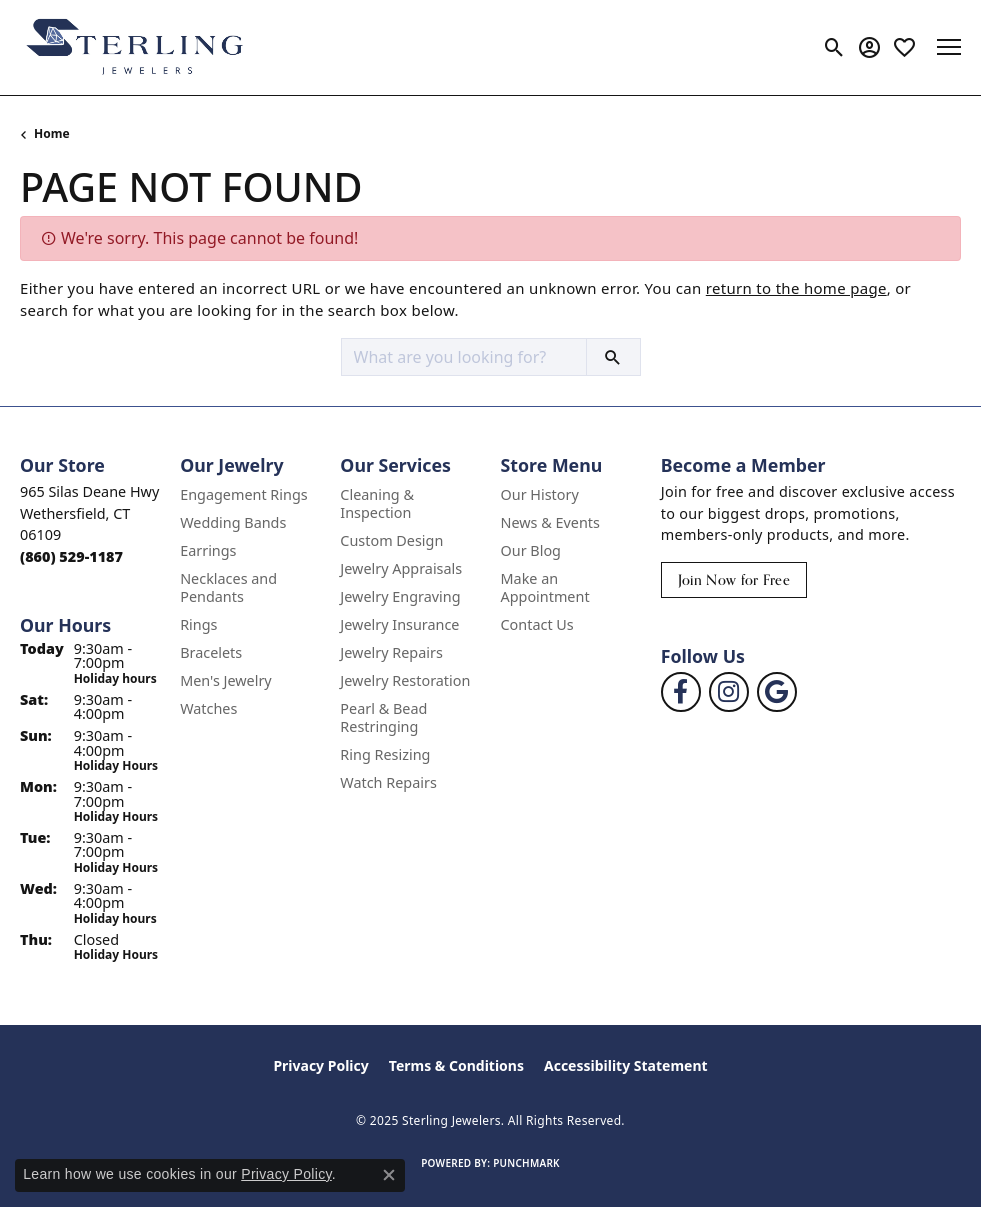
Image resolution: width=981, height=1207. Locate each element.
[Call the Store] (71, 556)
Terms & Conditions (456, 1065)
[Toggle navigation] (949, 47)
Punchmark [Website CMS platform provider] (526, 1163)
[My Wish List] (904, 47)
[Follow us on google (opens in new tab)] (777, 692)
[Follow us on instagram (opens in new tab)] (729, 692)
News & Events (550, 522)
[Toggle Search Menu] (834, 47)
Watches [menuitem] (208, 708)
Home (52, 133)
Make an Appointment (545, 587)
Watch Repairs (388, 782)
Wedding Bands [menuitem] (233, 522)
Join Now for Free (734, 579)
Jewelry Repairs (391, 652)
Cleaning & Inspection (377, 503)
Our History (540, 494)
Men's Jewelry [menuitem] (226, 680)
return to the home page (796, 288)
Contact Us (537, 624)
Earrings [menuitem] (208, 550)
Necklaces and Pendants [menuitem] (228, 587)
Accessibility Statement (626, 1065)
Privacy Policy (320, 1065)
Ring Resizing (385, 754)
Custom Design (391, 540)
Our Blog (531, 550)
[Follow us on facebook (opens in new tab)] (681, 692)
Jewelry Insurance (399, 624)
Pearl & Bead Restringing (383, 717)
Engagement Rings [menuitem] (244, 494)
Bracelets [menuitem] (211, 652)
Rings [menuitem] (198, 624)
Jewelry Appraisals (401, 568)
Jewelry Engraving (400, 596)
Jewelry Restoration (405, 680)
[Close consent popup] (389, 1175)
